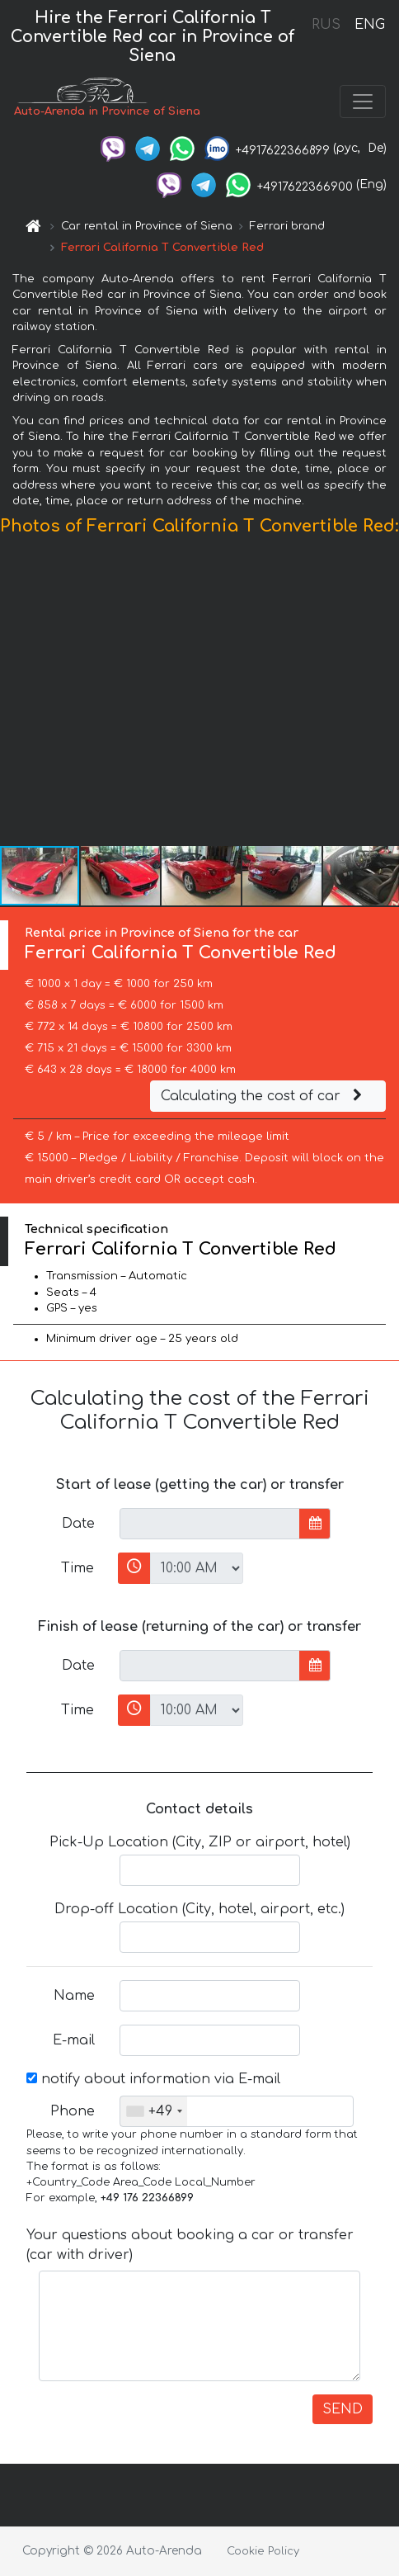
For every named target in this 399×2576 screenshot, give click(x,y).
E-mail (74, 2040)
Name (74, 1995)
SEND (342, 2409)
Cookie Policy (263, 2551)
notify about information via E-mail (153, 2079)
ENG (369, 24)
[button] (384, 694)
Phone (72, 2111)
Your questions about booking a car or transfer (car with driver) (190, 2245)
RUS (326, 24)
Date (78, 1523)
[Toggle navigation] (363, 101)
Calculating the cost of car (264, 1096)
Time (77, 1568)
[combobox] (153, 2111)
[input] (210, 1523)
